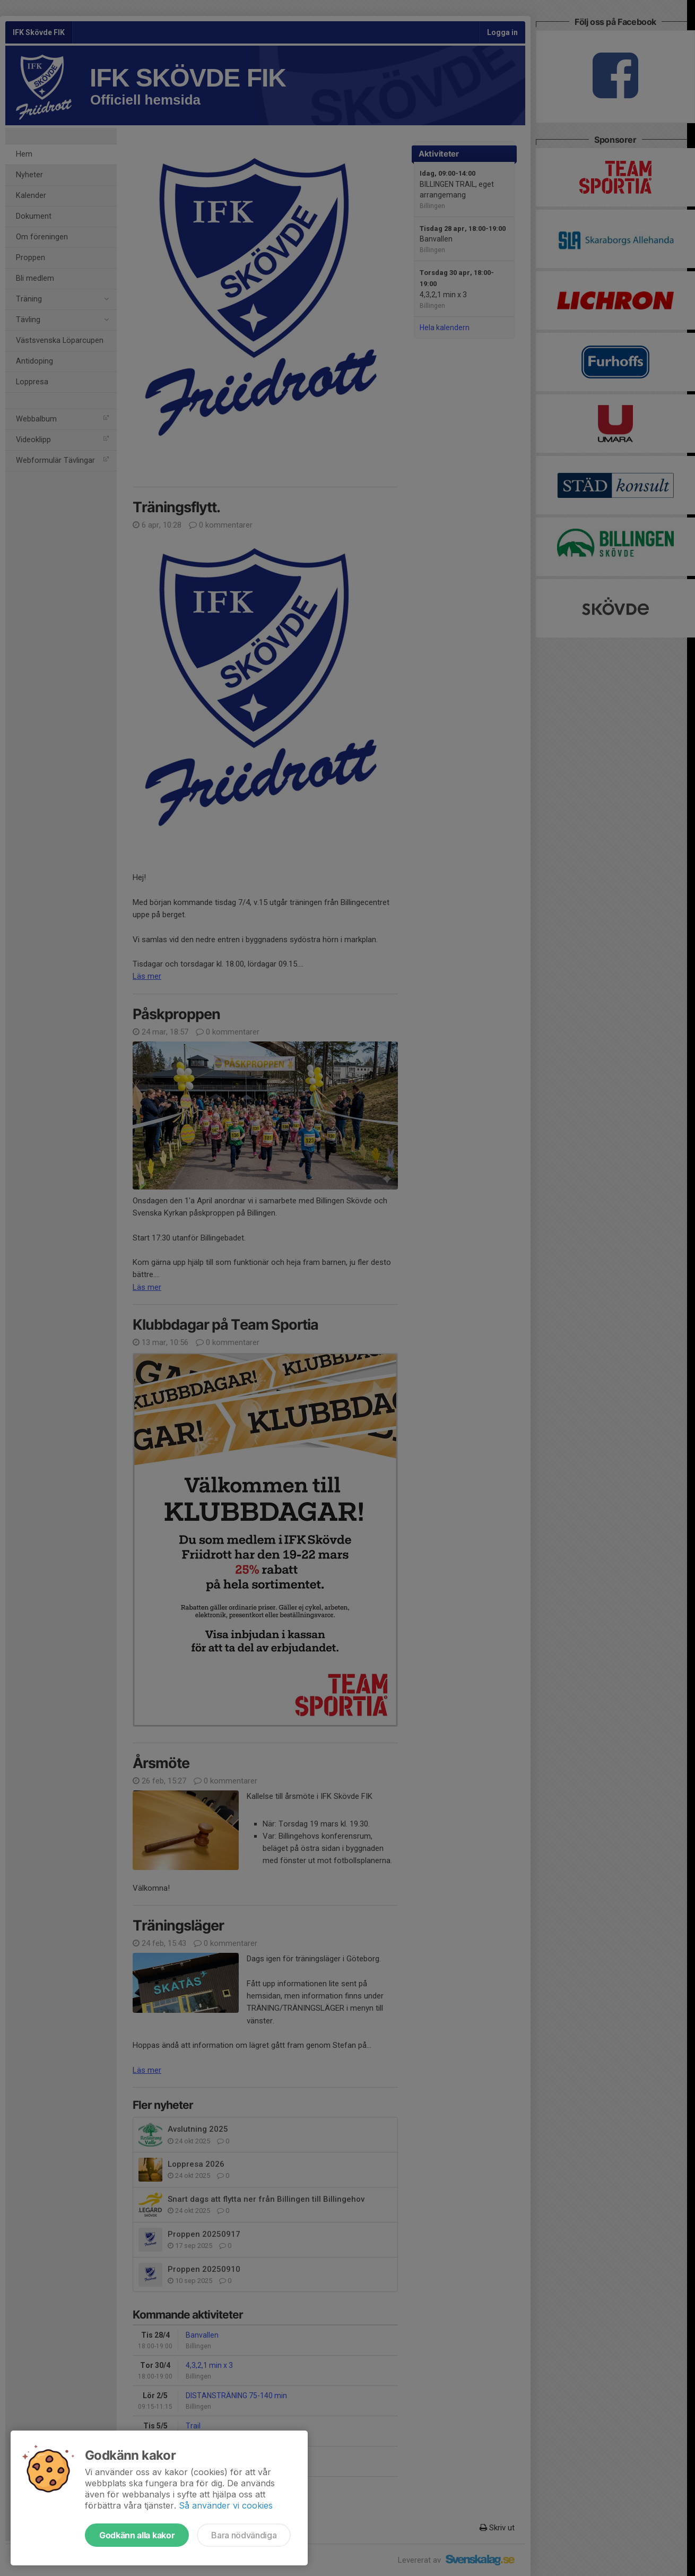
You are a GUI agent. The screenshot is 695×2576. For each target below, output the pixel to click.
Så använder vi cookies (226, 2505)
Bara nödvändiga (243, 2535)
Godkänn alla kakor (137, 2535)
